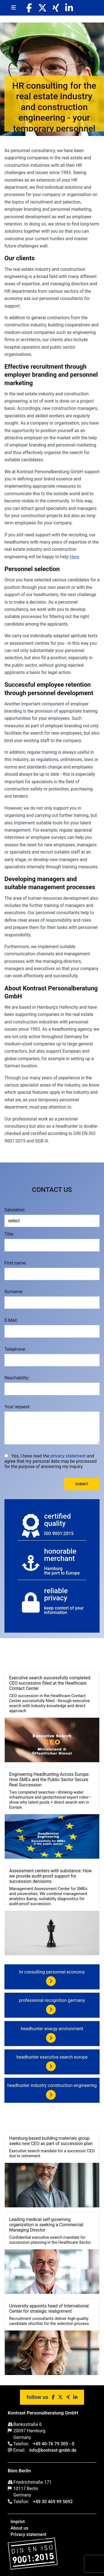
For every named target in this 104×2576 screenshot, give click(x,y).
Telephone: (15, 1349)
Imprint (18, 2521)
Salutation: (15, 1210)
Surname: (13, 1291)
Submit (81, 1484)
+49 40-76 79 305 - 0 (53, 2443)
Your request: (17, 1406)
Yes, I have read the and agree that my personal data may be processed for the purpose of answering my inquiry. (50, 1461)
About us (19, 2528)
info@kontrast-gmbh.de (52, 2450)
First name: (15, 1263)
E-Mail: (11, 1320)
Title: (9, 1234)
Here (74, 556)
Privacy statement (28, 2534)
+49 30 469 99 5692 (53, 2501)
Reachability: (16, 1377)
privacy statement (68, 1456)
